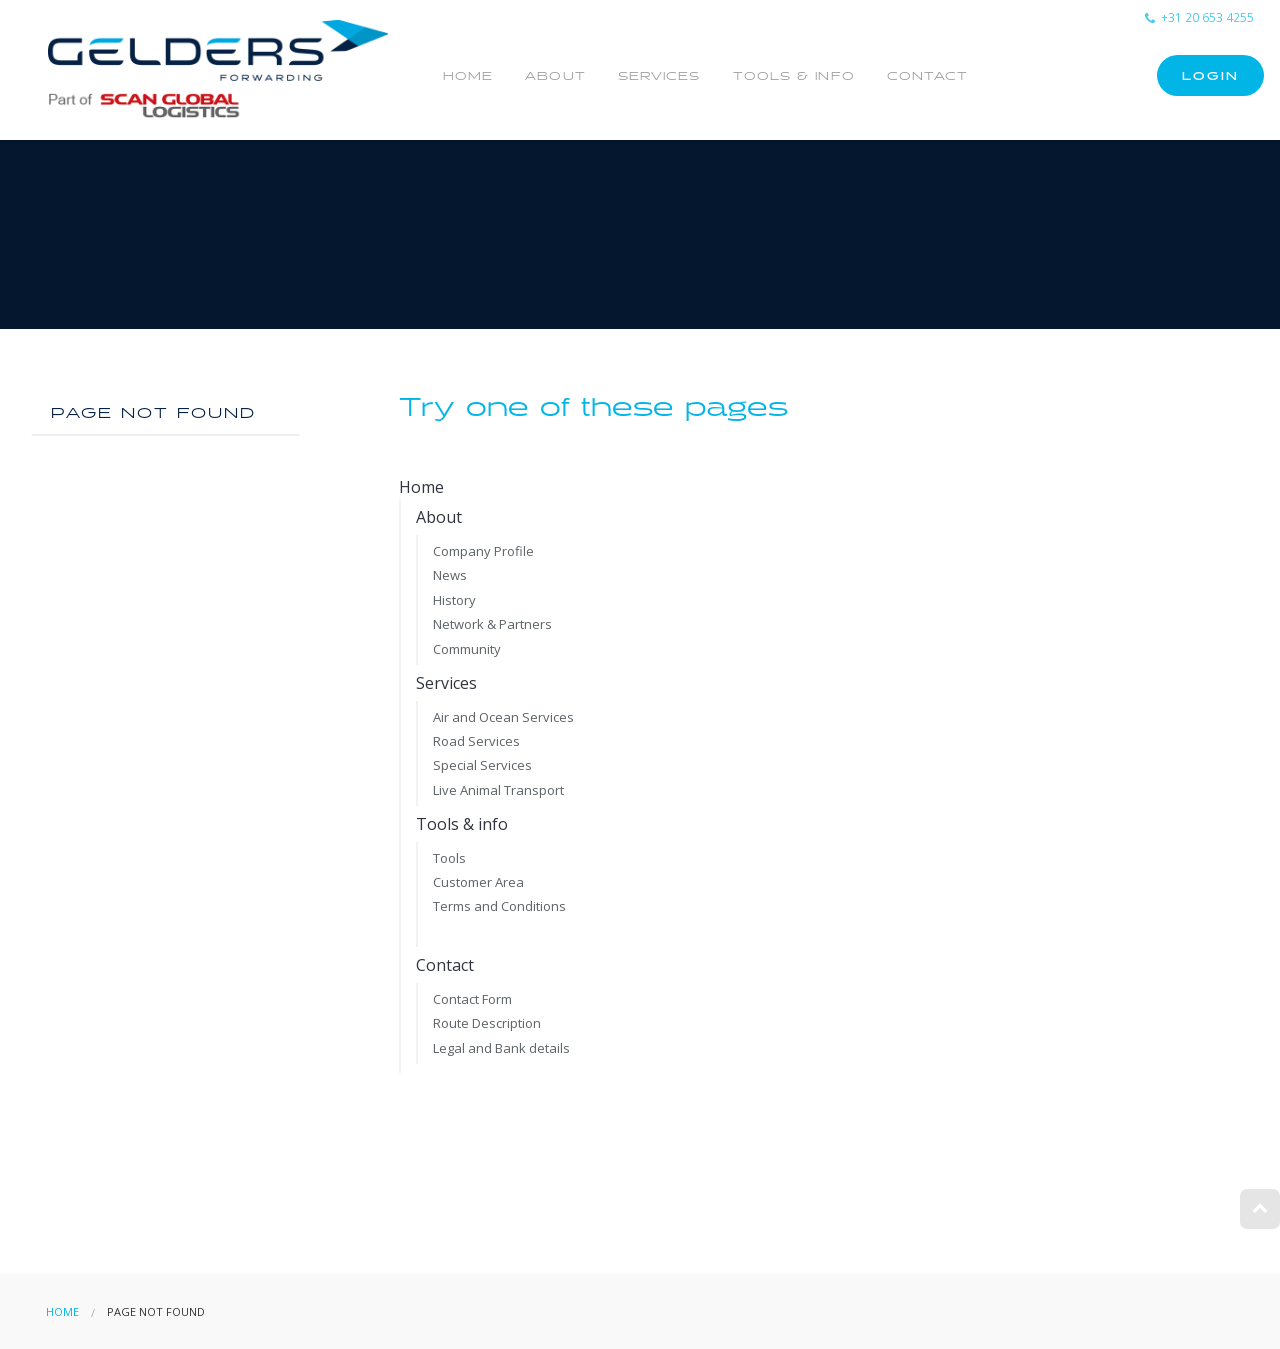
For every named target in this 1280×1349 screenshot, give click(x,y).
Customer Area (478, 882)
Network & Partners (492, 624)
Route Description (487, 1023)
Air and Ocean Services (503, 717)
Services (659, 76)
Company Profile (483, 551)
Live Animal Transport (498, 790)
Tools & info (794, 76)
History (454, 600)
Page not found (153, 413)
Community (467, 649)
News (450, 575)
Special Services (482, 765)
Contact (928, 76)
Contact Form (472, 999)
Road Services (476, 741)
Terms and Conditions (499, 906)
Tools (449, 858)
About (555, 76)
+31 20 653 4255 (1199, 17)
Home (468, 76)
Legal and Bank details (501, 1048)
